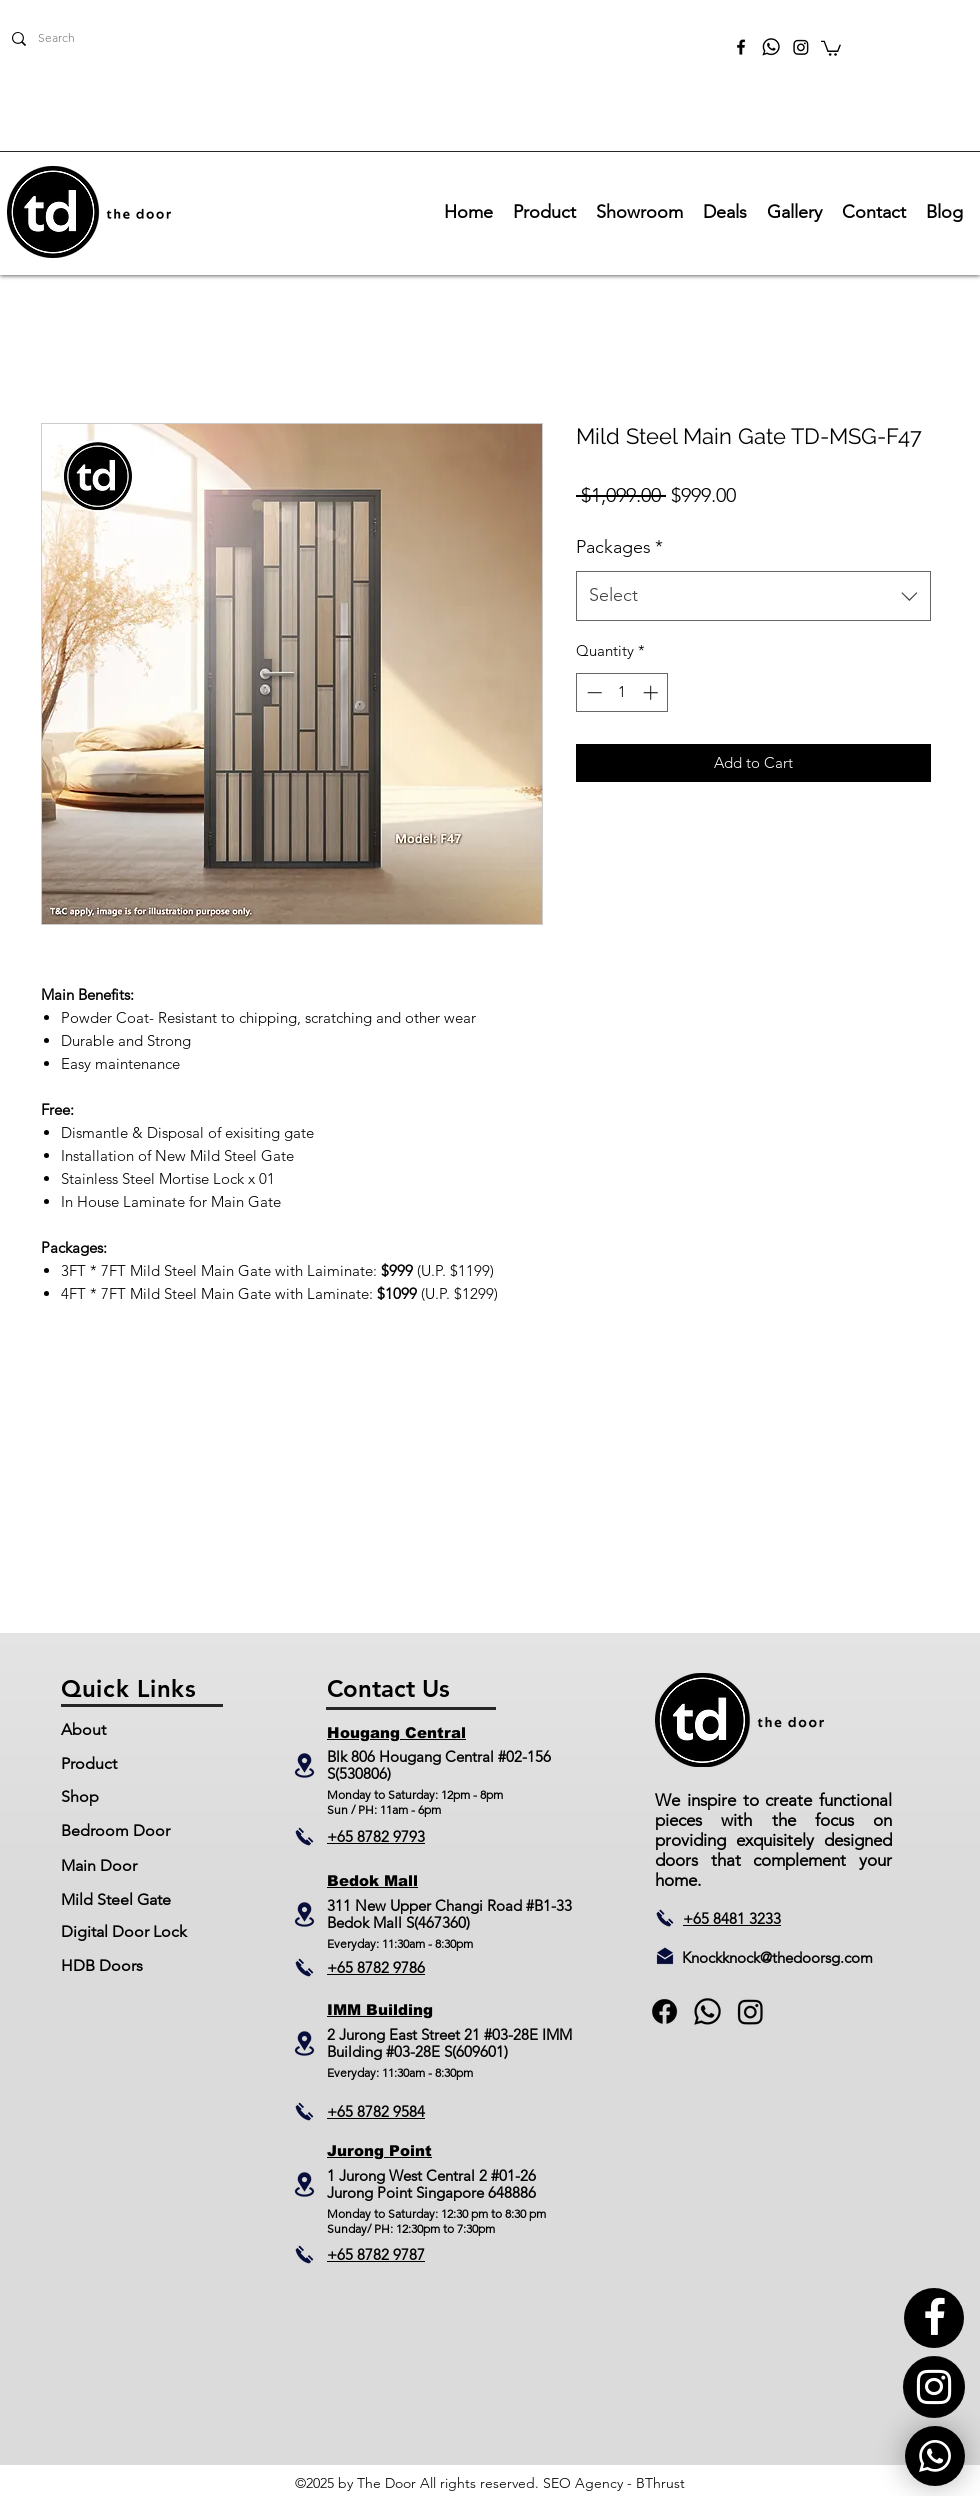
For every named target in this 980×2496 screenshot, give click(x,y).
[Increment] (652, 692)
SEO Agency (583, 2483)
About (83, 1729)
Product (89, 1763)
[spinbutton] (622, 692)
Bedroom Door (115, 1830)
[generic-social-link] (707, 2011)
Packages (619, 547)
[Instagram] (801, 47)
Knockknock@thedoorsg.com (777, 1957)
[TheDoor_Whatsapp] (771, 47)
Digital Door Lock (124, 1931)
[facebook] (741, 47)
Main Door (99, 1865)
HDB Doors (102, 1965)
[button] (831, 47)
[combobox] (753, 596)
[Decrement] (592, 692)
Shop (80, 1796)
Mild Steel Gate (116, 1899)
